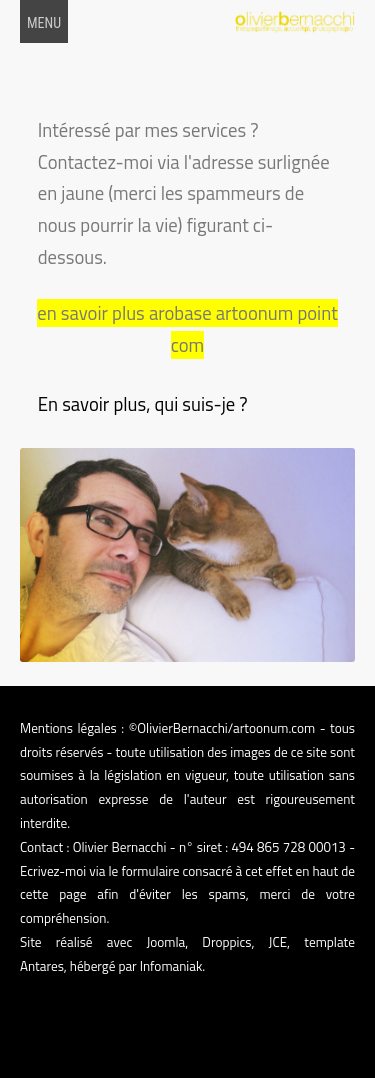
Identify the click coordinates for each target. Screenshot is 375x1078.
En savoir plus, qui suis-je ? (143, 404)
